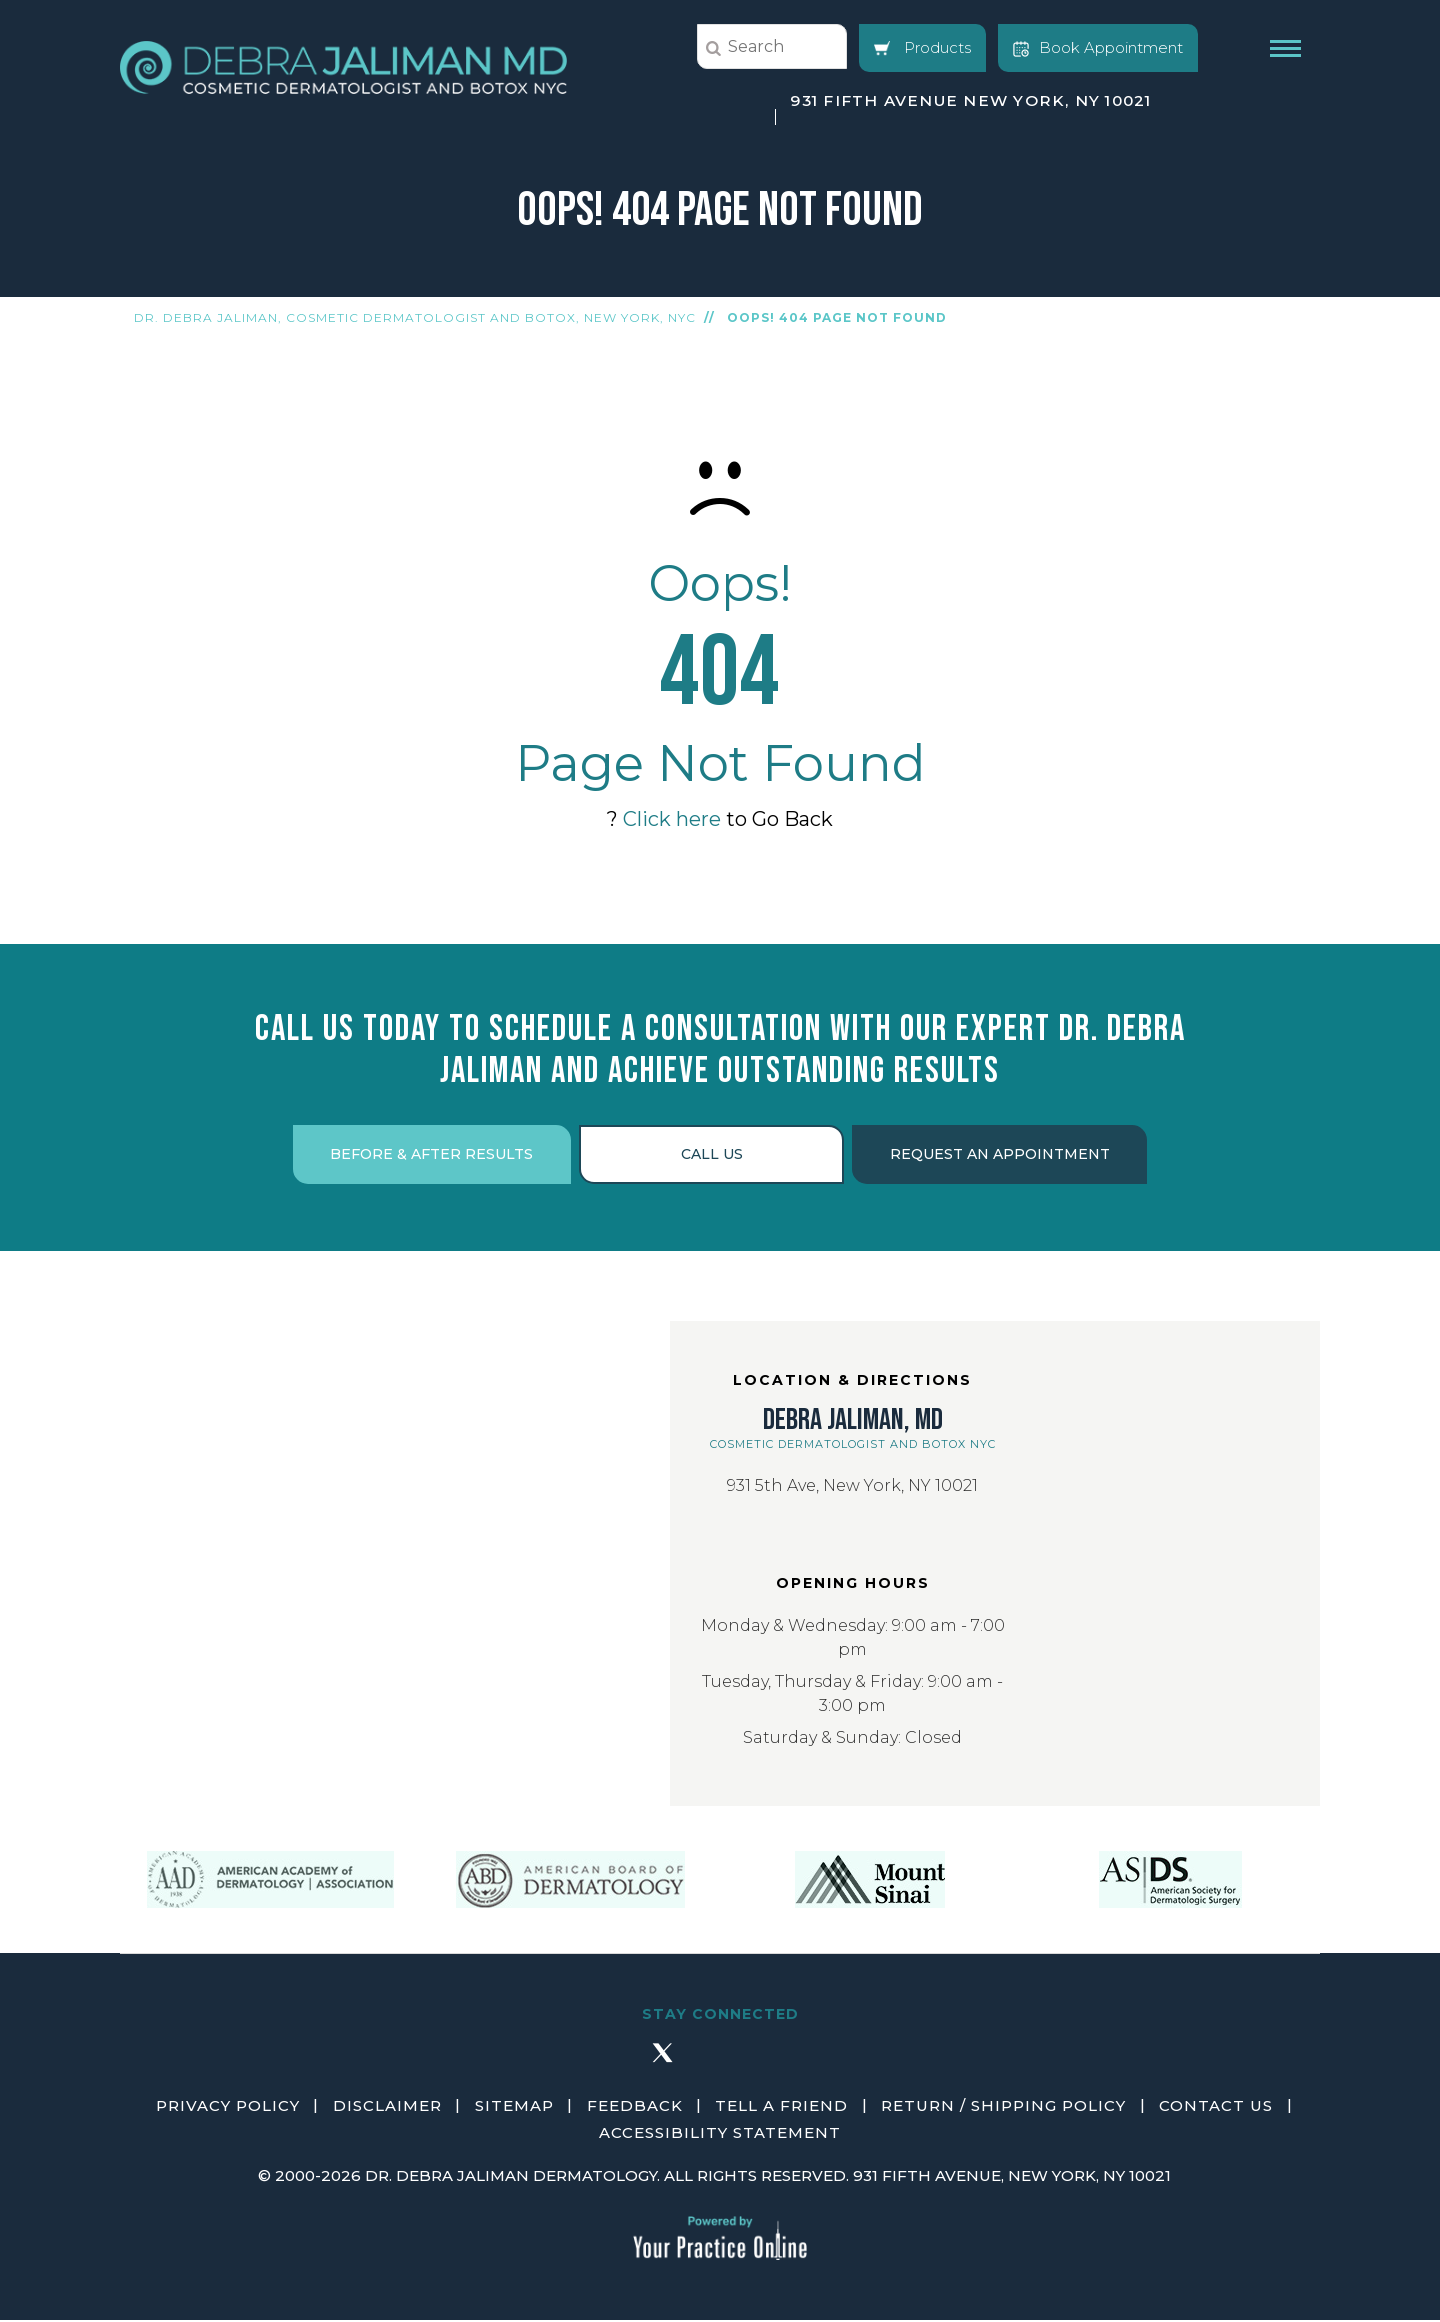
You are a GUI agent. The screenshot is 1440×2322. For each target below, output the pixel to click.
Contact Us (1214, 2108)
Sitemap (515, 2108)
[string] (772, 46)
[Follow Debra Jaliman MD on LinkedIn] (778, 2064)
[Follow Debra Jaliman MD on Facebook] (604, 2064)
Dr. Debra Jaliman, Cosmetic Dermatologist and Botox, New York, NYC (415, 317)
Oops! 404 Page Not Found (837, 317)
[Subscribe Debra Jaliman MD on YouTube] (836, 2064)
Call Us (712, 1156)
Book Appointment (1098, 47)
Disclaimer (389, 2108)
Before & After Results (427, 1156)
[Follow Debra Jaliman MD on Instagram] (720, 2064)
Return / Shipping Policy (1002, 2108)
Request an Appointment (1004, 1156)
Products (922, 47)
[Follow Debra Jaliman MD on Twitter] (662, 2064)
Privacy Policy (231, 2108)
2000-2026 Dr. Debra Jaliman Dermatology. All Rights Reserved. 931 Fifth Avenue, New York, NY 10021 (723, 2177)
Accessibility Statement (720, 2134)
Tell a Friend (781, 2108)
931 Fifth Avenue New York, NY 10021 (969, 100)
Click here (672, 819)
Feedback (635, 2108)
